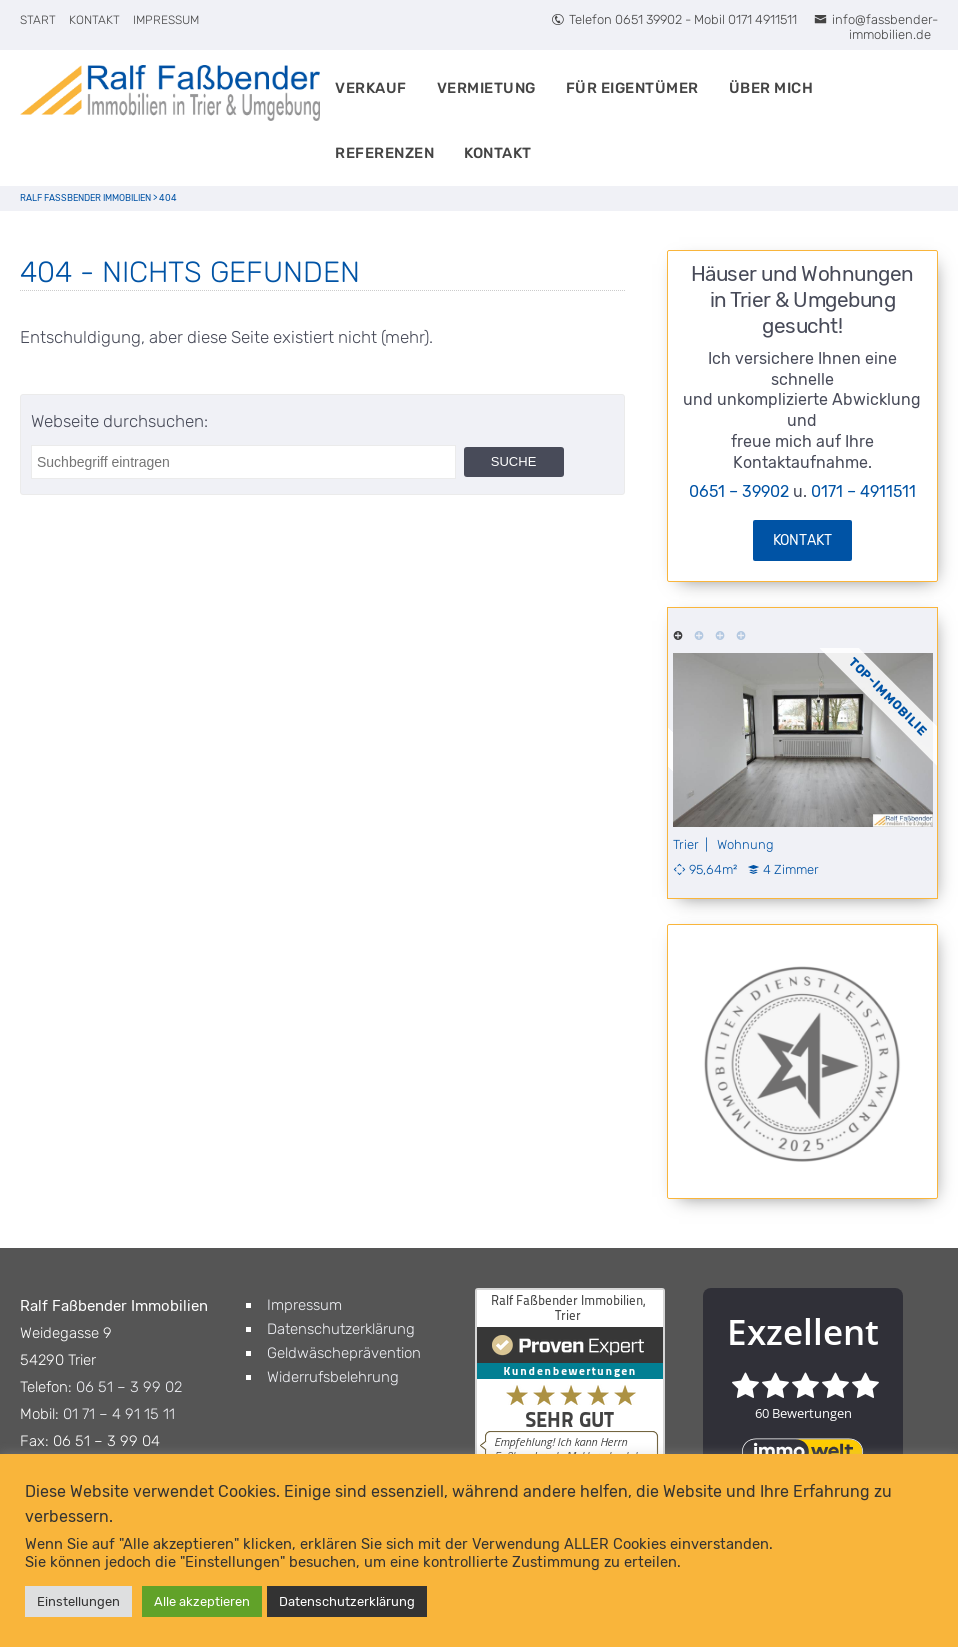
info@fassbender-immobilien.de (876, 27)
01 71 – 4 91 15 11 (119, 1414)
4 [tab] (741, 633)
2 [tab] (699, 633)
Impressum (166, 20)
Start (38, 20)
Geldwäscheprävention (344, 1353)
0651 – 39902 (739, 491)
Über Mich (771, 88)
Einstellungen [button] (78, 1601)
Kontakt (94, 20)
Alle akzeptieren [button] (202, 1601)
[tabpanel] (803, 765)
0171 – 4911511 (863, 491)
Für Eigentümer (632, 88)
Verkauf (371, 88)
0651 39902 (648, 19)
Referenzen (384, 153)
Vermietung (486, 88)
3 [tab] (720, 633)
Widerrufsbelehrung (333, 1377)
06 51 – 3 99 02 (129, 1387)
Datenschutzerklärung (341, 1329)
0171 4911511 (762, 19)
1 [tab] (678, 633)
